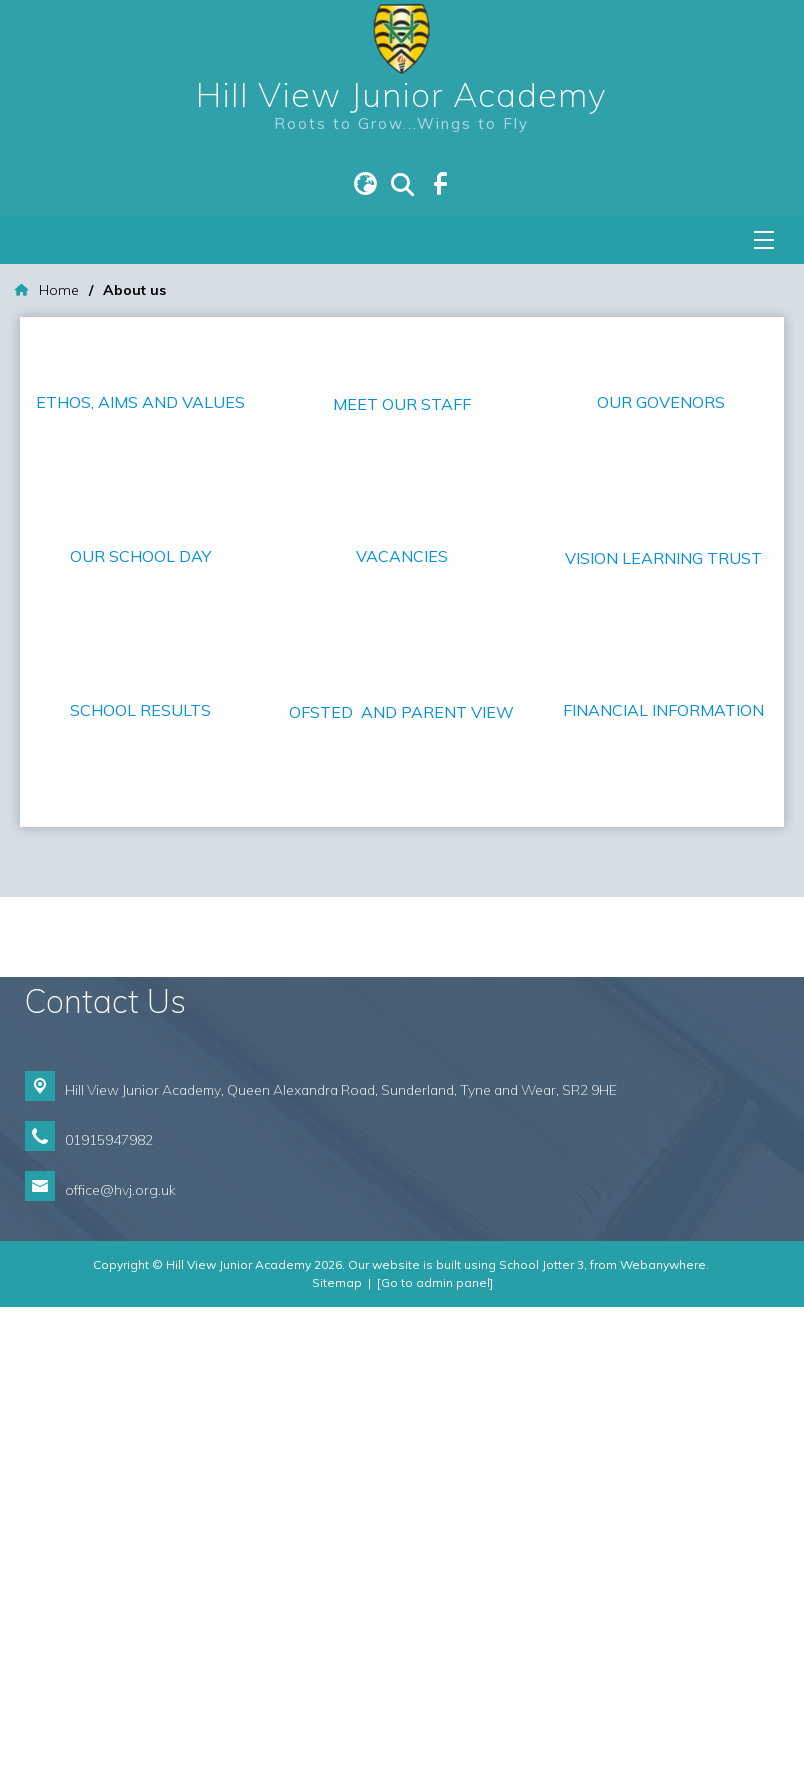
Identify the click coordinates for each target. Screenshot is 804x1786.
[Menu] (764, 240)
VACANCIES (402, 701)
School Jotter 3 (541, 1743)
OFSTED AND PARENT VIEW (401, 1191)
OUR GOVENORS (663, 402)
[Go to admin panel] (435, 1761)
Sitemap (337, 1761)
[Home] (47, 290)
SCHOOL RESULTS (140, 995)
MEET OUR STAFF (402, 549)
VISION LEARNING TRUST (663, 843)
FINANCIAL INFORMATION (663, 995)
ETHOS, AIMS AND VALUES (140, 402)
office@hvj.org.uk (120, 1669)
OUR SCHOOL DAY (140, 701)
